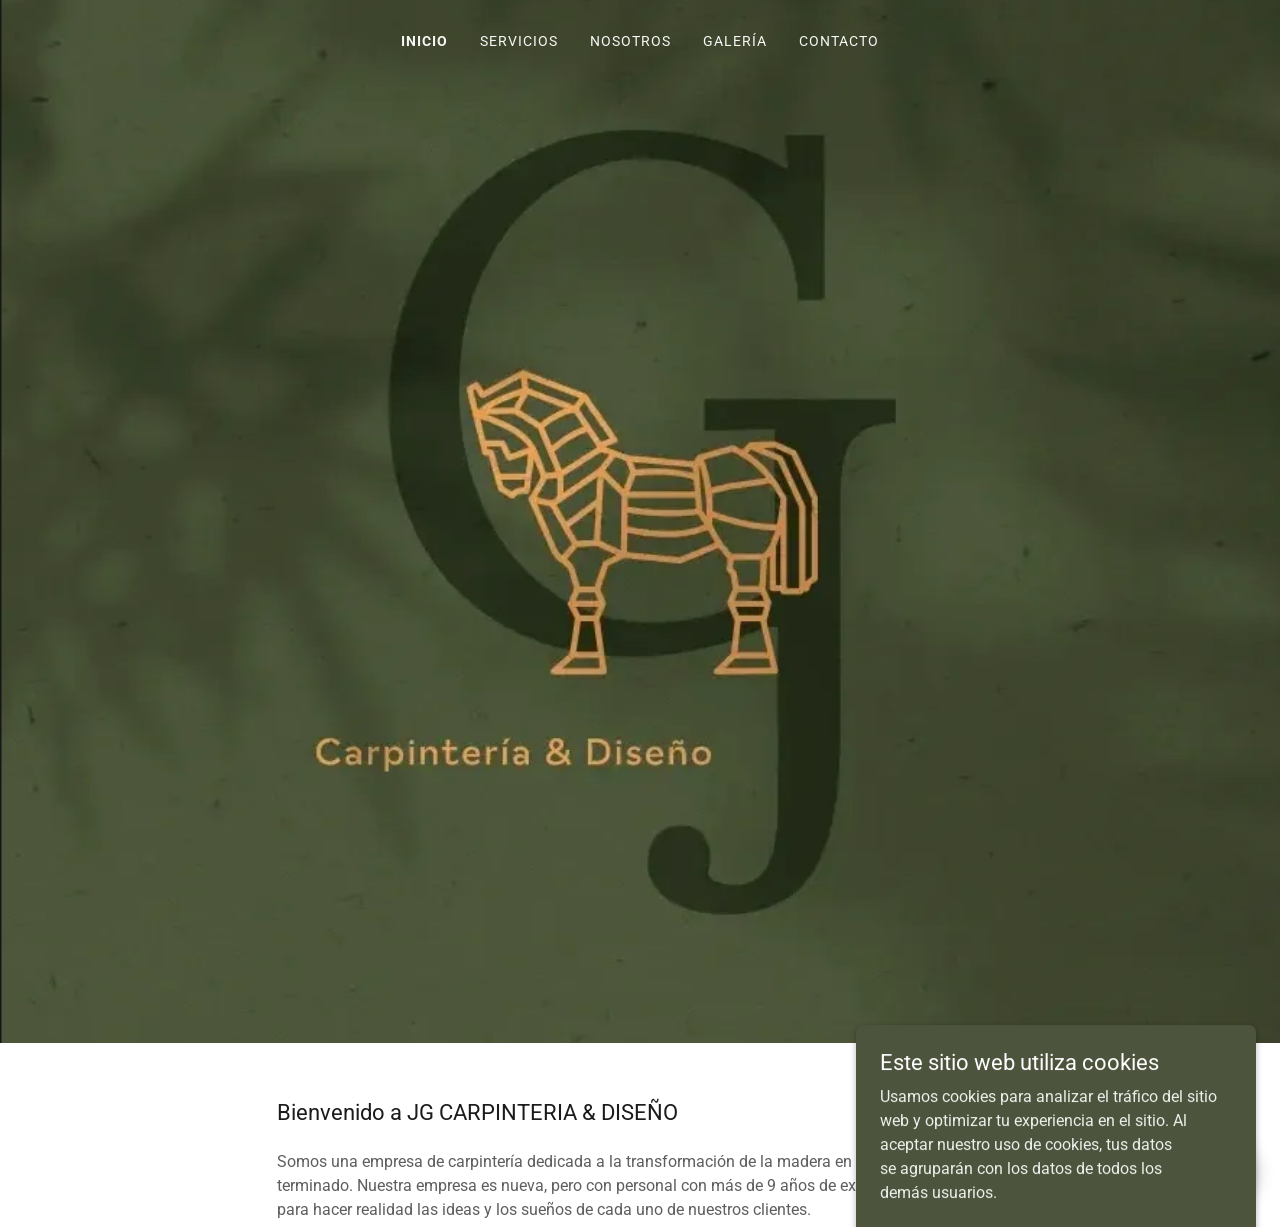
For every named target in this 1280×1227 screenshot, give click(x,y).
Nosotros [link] (630, 41)
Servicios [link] (519, 41)
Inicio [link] (424, 41)
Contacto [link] (839, 41)
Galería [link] (735, 41)
